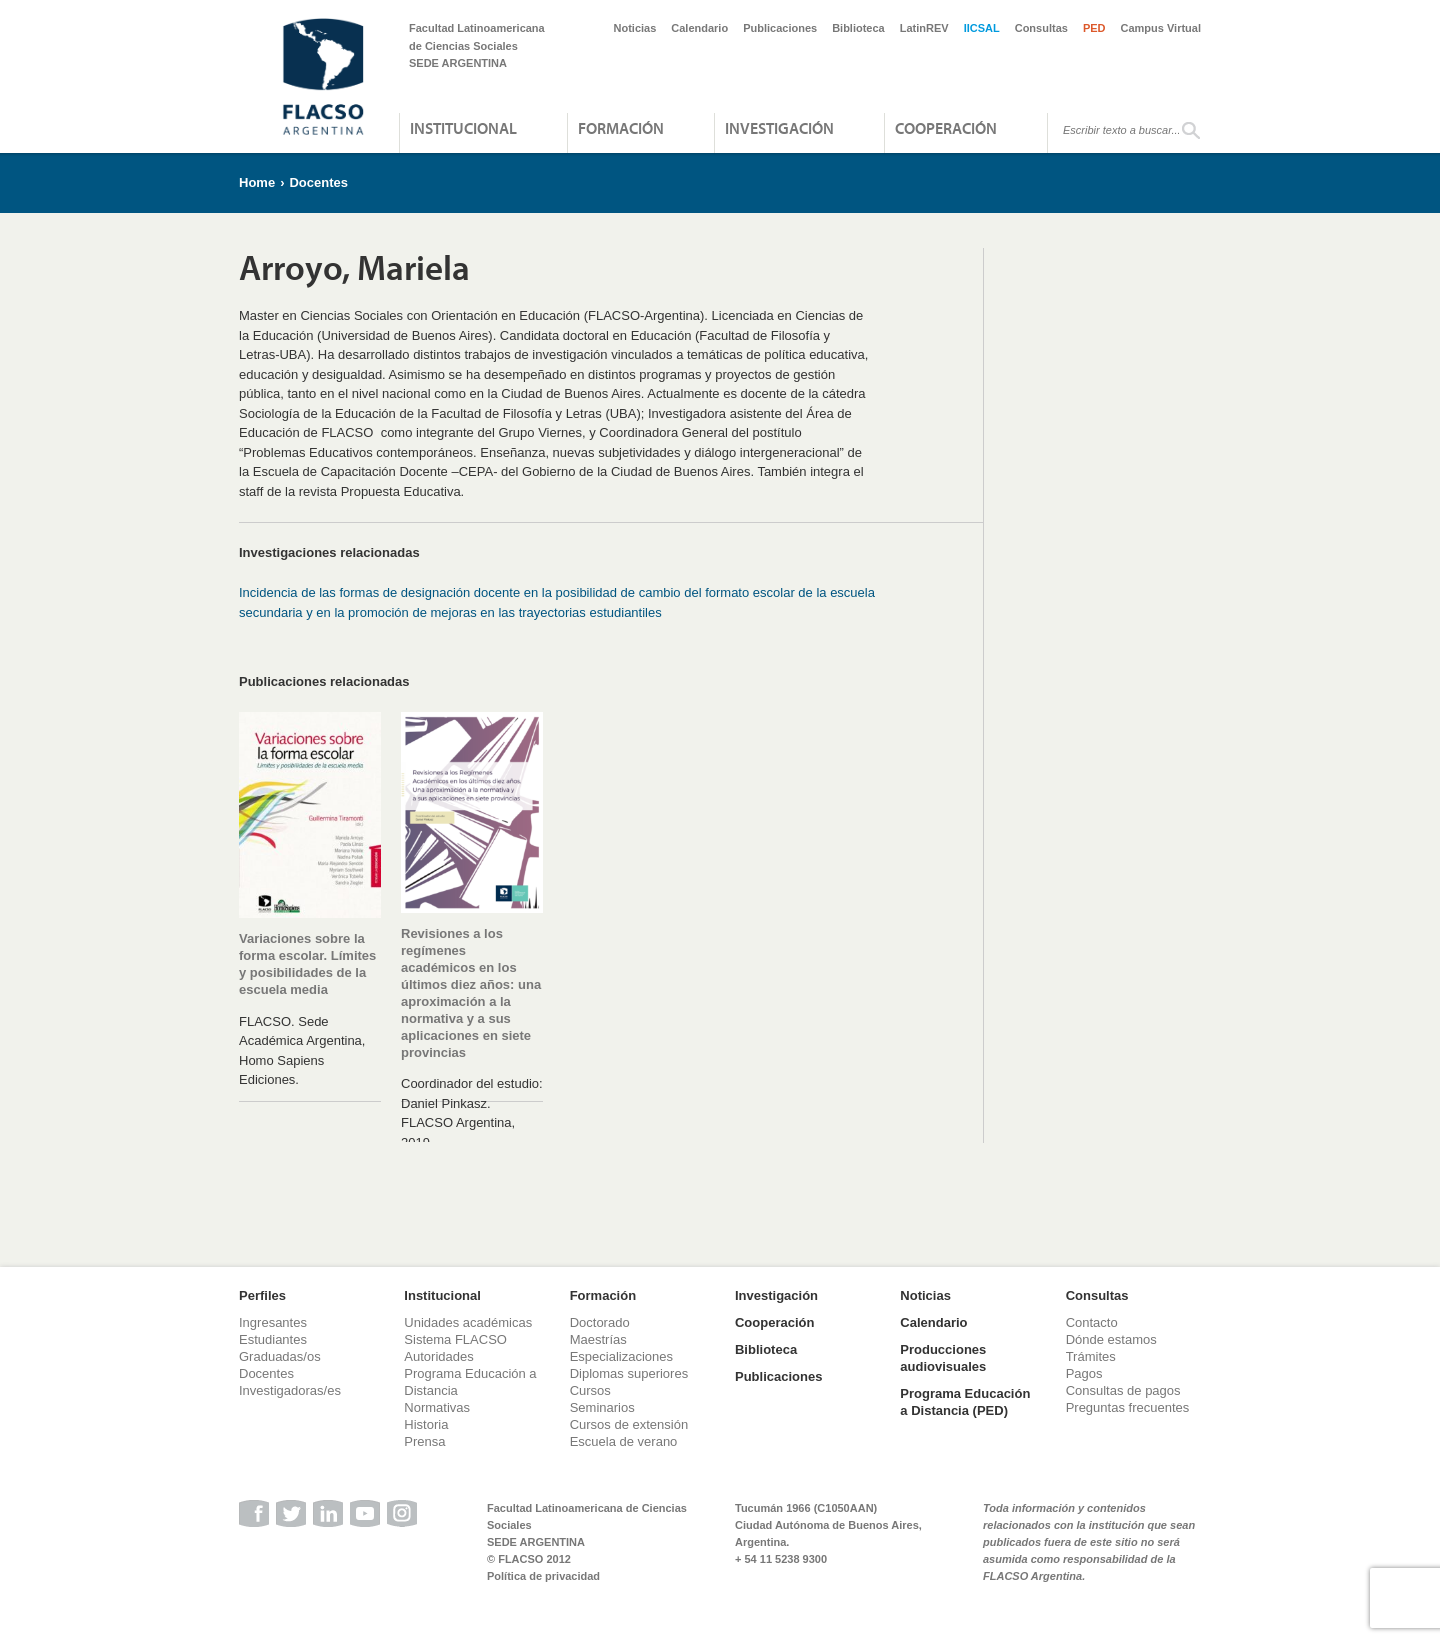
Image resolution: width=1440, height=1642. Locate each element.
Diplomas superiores (629, 1373)
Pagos (1084, 1373)
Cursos (590, 1390)
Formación (621, 128)
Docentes (318, 182)
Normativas (437, 1407)
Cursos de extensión (629, 1424)
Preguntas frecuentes (1128, 1407)
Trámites (1091, 1356)
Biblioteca (858, 28)
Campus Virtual (1161, 28)
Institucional (463, 128)
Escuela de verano (624, 1441)
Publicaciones (780, 28)
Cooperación (946, 128)
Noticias (635, 28)
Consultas (1041, 28)
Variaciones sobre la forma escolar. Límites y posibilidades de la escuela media (307, 964)
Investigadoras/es (290, 1390)
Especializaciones (621, 1356)
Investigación (779, 128)
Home (257, 182)
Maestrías (598, 1339)
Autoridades (438, 1356)
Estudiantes (273, 1339)
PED (1094, 28)
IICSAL (982, 28)
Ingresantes (273, 1322)
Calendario (699, 28)
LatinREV (924, 28)
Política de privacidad (543, 1576)
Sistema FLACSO (455, 1339)
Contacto (1092, 1322)
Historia (426, 1424)
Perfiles (262, 1295)
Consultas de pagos (1123, 1390)
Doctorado (600, 1322)
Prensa (424, 1441)
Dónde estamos (1111, 1339)
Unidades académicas (468, 1322)
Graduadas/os (280, 1356)
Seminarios (602, 1407)
